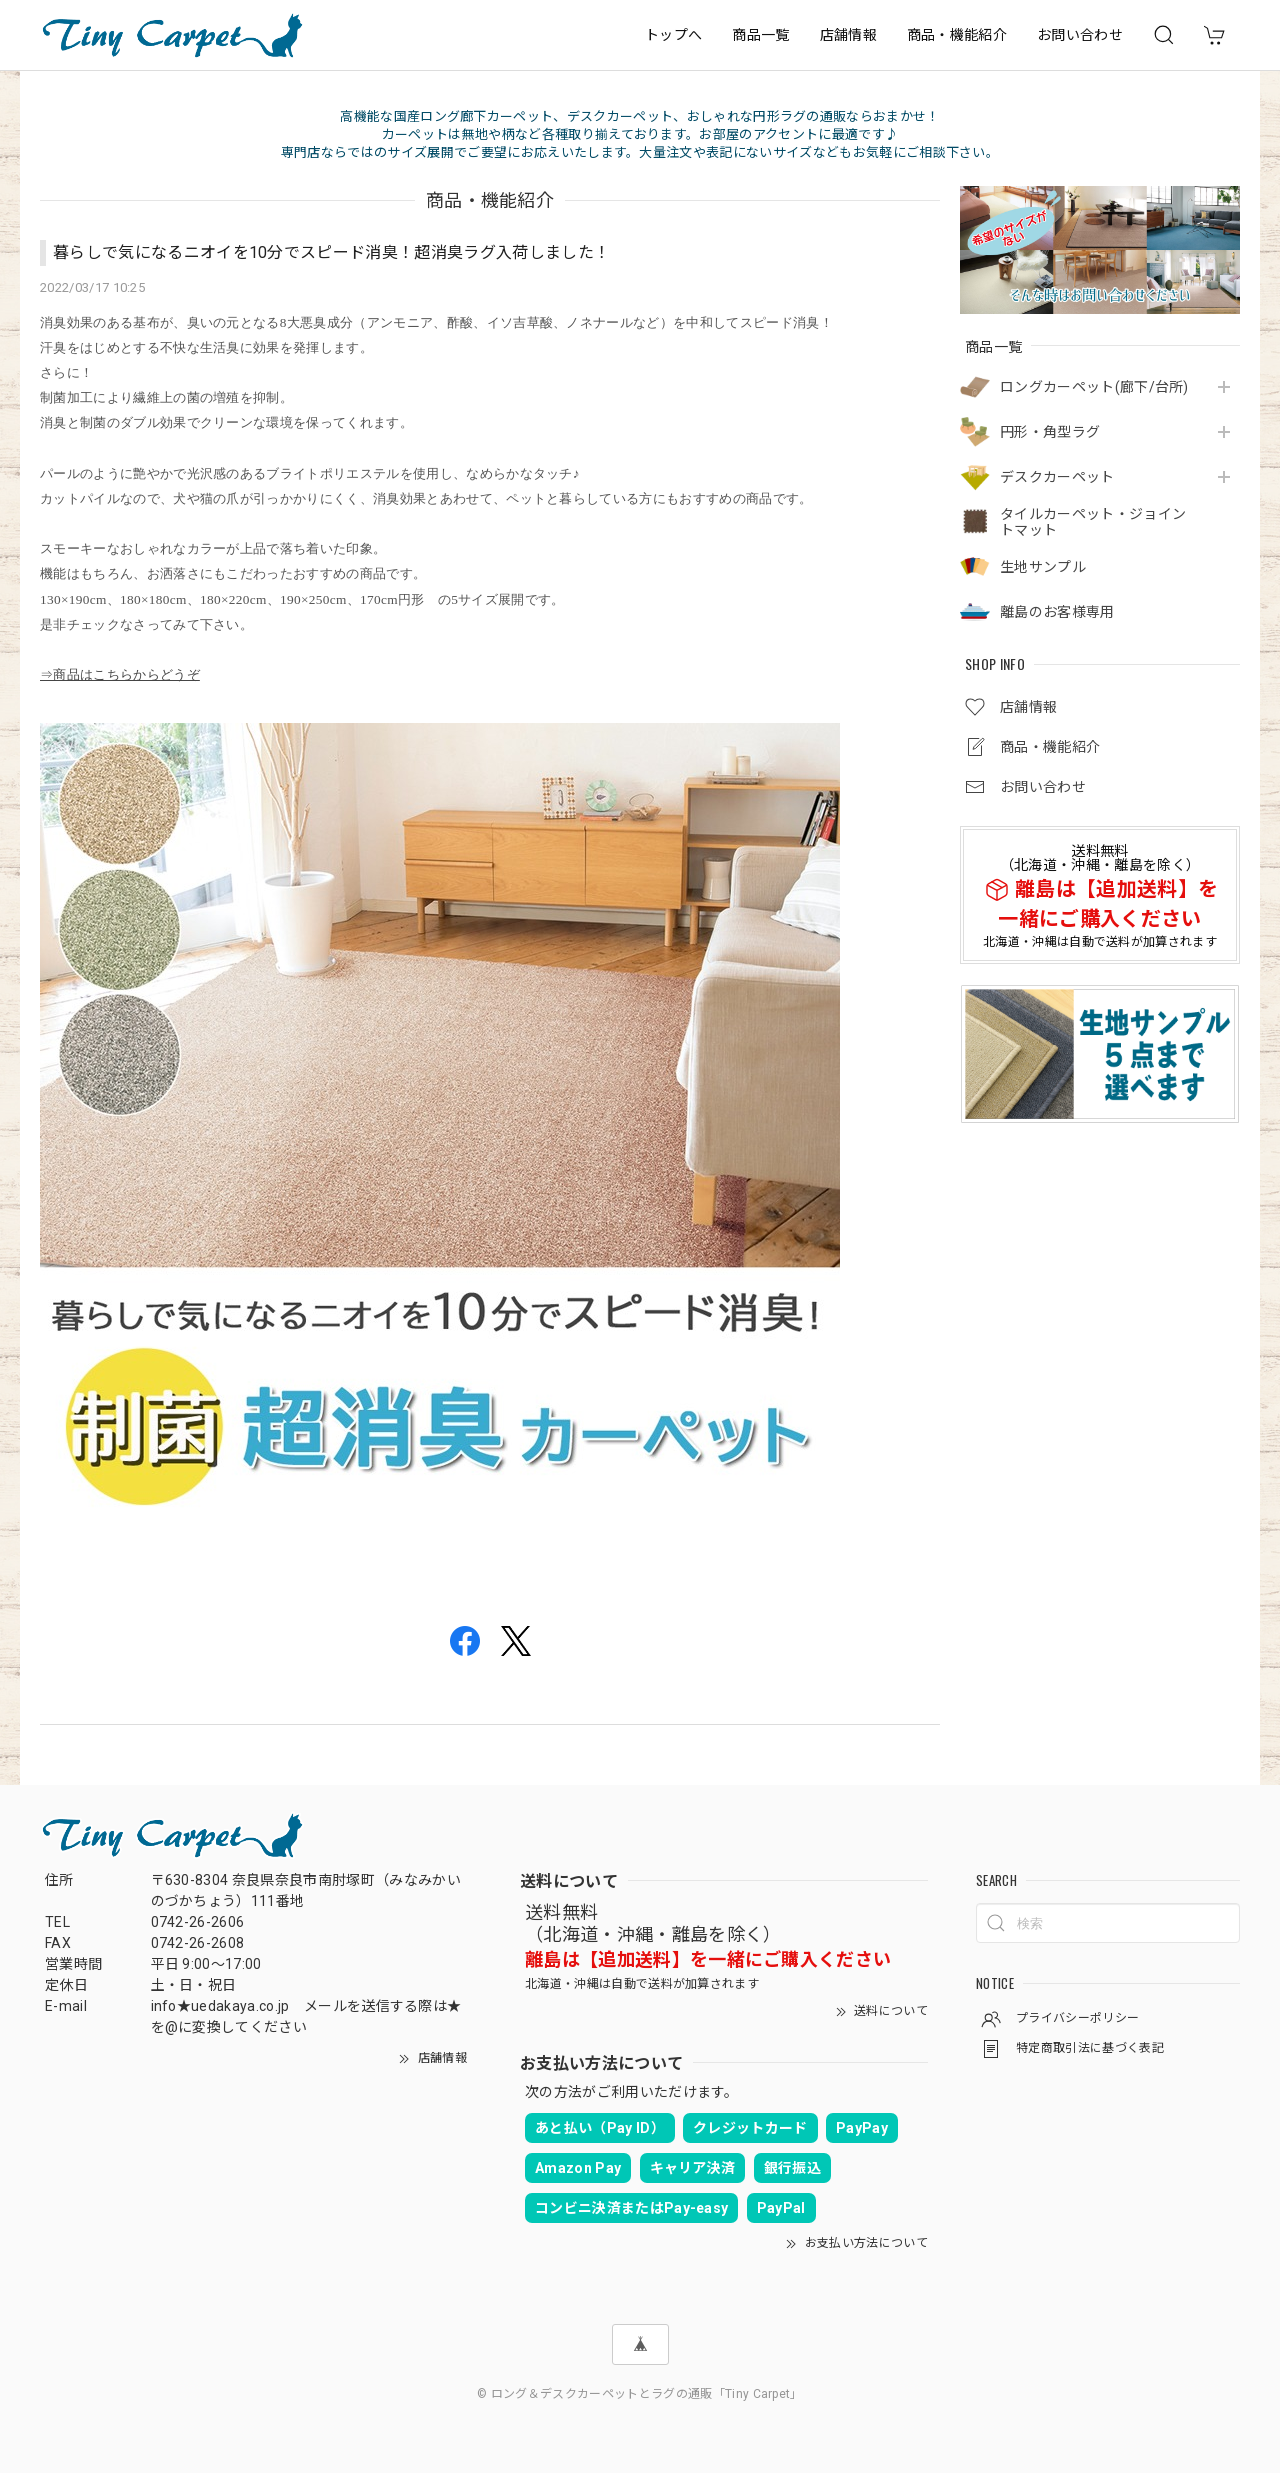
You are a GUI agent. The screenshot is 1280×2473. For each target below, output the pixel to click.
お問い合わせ (1080, 35)
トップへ (673, 35)
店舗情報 (848, 35)
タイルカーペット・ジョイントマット (1093, 522)
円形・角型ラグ (1050, 432)
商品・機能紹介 (957, 35)
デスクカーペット (1057, 477)
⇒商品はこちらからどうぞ (120, 674)
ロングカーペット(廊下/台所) (1094, 387)
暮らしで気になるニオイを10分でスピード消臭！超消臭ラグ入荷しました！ (331, 252)
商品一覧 (760, 35)
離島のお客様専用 (1057, 612)
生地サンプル (1043, 567)
